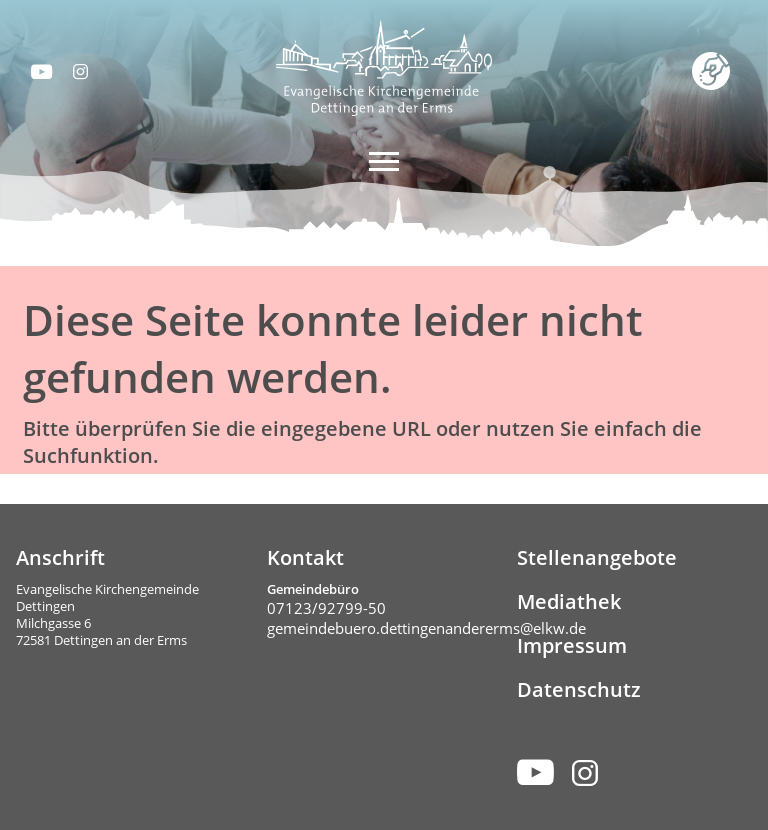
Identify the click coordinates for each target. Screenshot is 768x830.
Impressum (572, 645)
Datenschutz (579, 689)
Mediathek (569, 601)
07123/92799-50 (326, 608)
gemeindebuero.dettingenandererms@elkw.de (426, 628)
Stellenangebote (597, 557)
